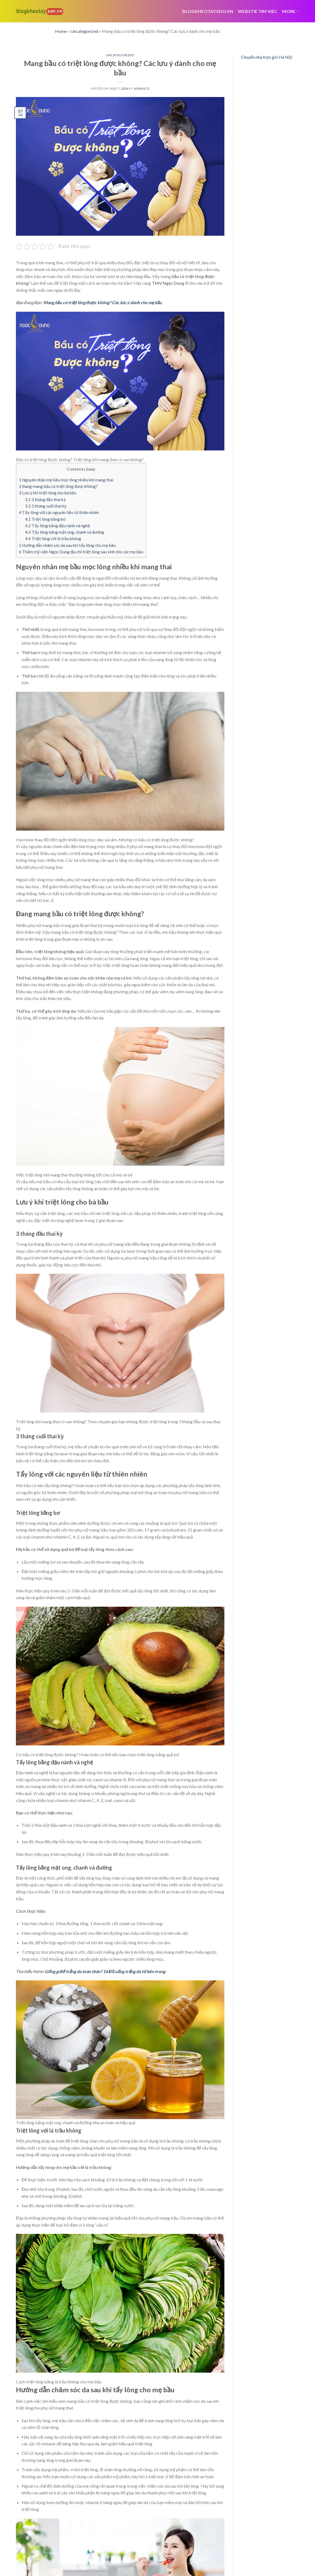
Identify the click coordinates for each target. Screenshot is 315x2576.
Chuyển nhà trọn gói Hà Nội (266, 57)
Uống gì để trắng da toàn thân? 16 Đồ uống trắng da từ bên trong (105, 1971)
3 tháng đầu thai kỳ (45, 499)
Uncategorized (84, 31)
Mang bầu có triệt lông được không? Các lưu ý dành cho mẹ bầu (102, 302)
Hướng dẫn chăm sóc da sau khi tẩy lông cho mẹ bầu (67, 545)
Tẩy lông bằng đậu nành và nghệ (57, 525)
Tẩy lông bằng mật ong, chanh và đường (64, 532)
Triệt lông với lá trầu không (53, 538)
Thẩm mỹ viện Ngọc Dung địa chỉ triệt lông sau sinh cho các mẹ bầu (81, 551)
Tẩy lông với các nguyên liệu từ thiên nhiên (59, 512)
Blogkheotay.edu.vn (207, 11)
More (290, 11)
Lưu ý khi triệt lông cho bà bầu (47, 492)
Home (61, 31)
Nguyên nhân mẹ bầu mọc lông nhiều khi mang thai (66, 479)
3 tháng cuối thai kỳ (46, 506)
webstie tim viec (257, 11)
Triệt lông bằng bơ (45, 519)
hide (90, 469)
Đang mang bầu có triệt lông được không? (58, 486)
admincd (141, 88)
